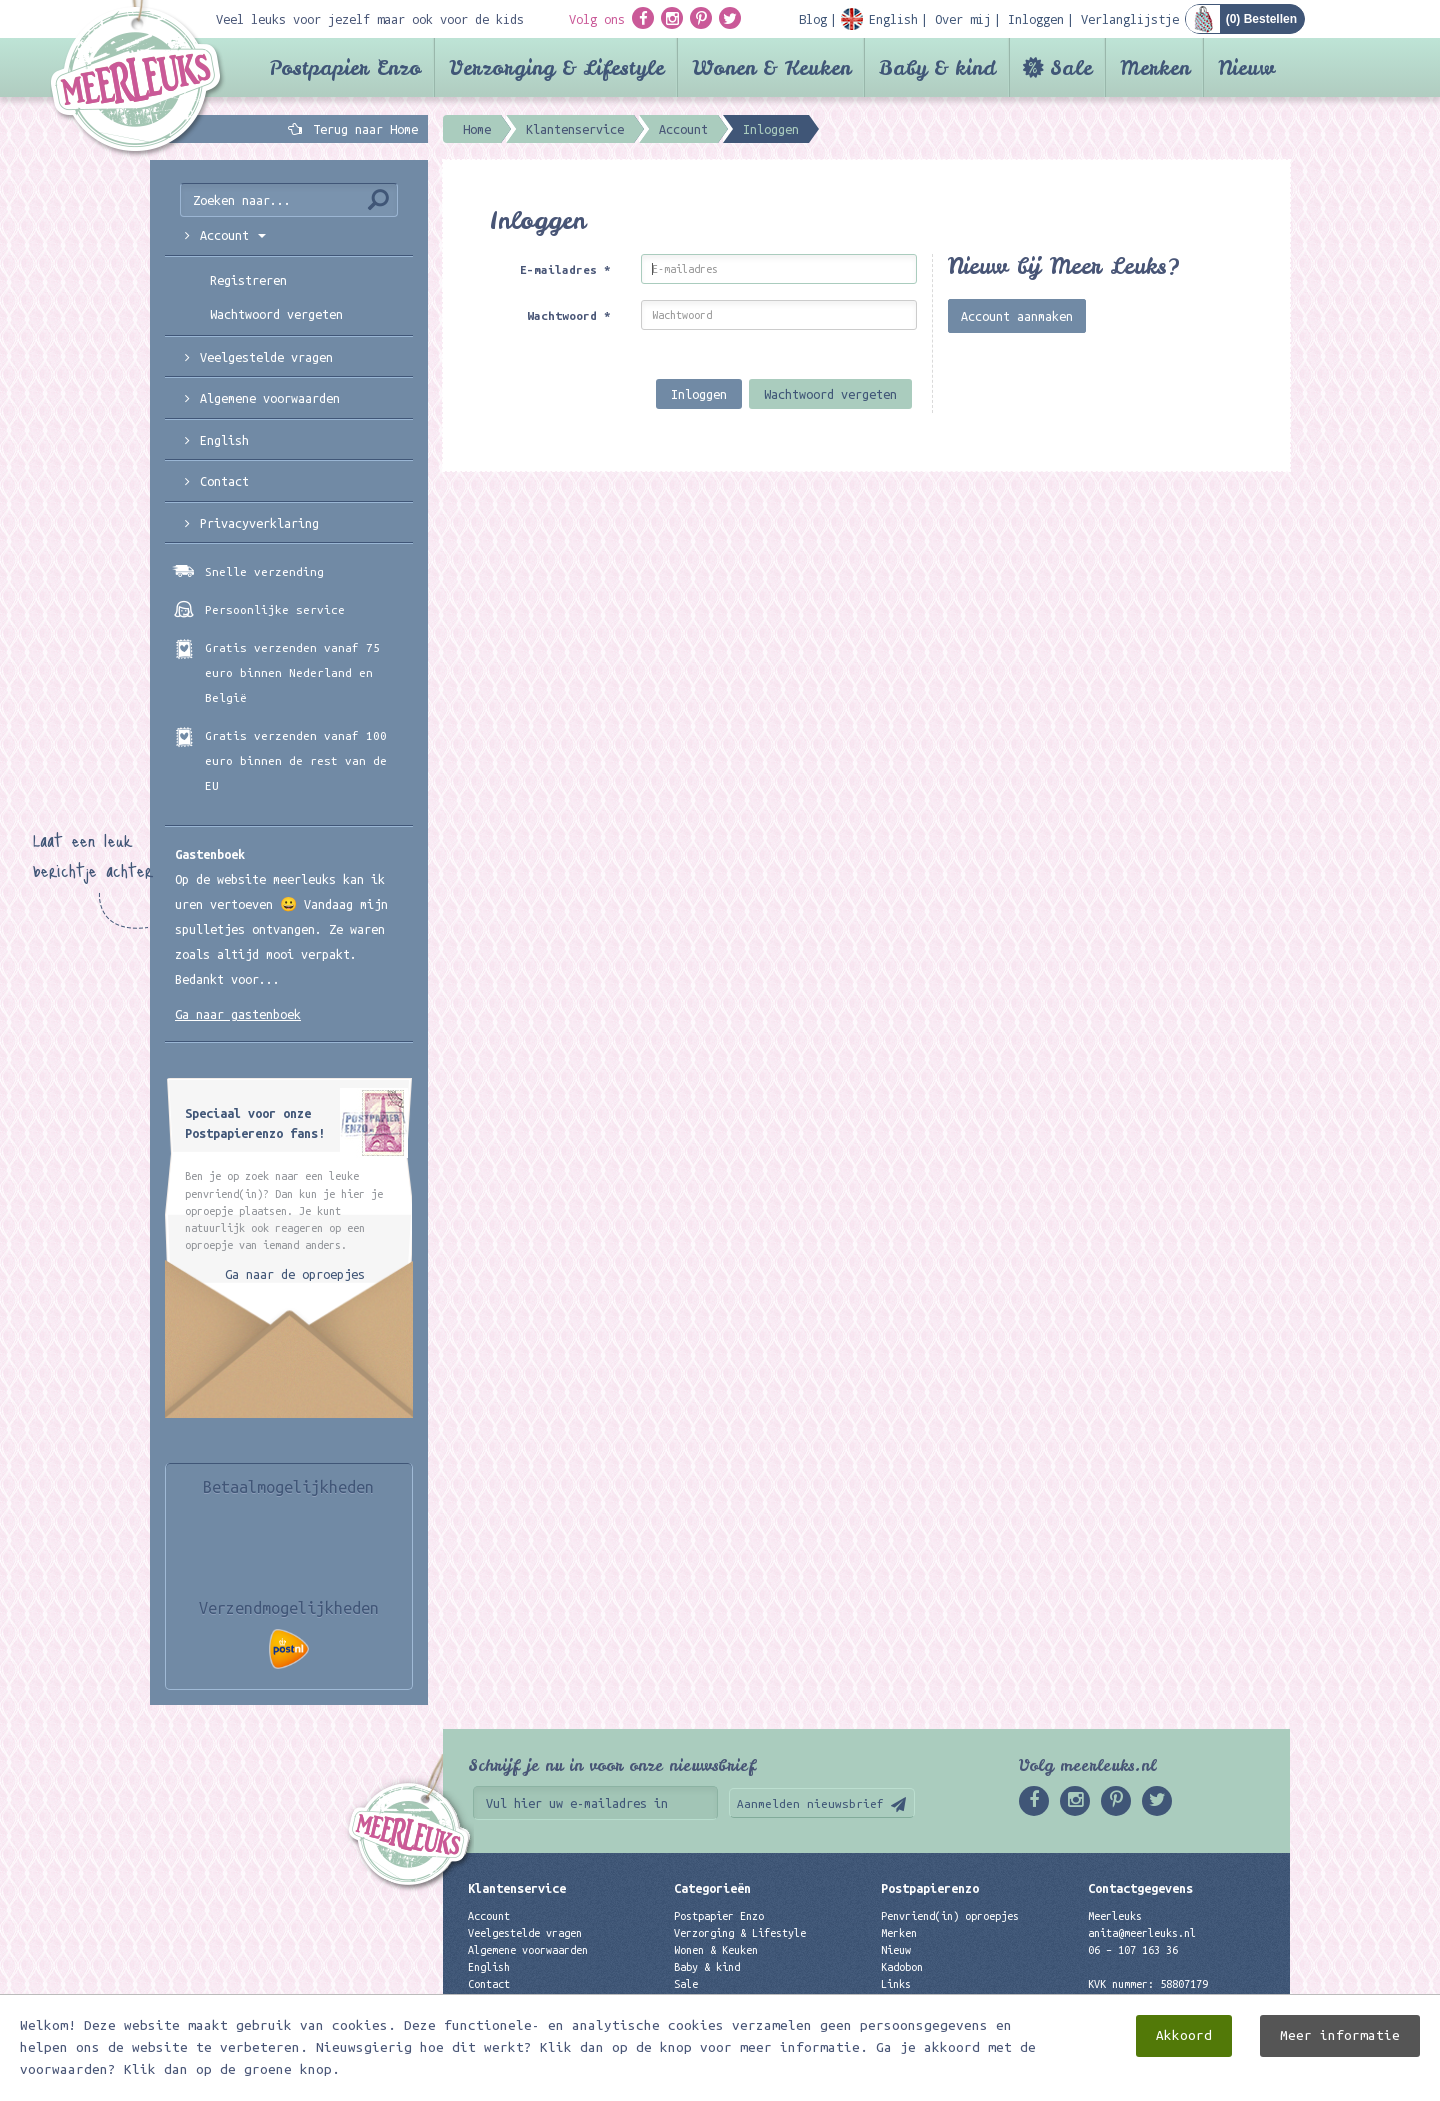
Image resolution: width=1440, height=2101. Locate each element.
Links (896, 1984)
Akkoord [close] (1184, 2035)
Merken (1155, 67)
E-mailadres (565, 269)
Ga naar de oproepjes (295, 1274)
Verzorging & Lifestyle (556, 67)
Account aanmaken (1017, 316)
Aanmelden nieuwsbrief (810, 1803)
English (224, 440)
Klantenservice (517, 1888)
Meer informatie (1340, 2035)
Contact (224, 481)
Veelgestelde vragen (525, 1933)
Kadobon (902, 1967)
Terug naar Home (362, 129)
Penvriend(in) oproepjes (950, 1916)
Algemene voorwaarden (270, 398)
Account (489, 1916)
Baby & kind (937, 67)
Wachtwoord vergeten (830, 394)
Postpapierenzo (930, 1888)
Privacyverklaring (259, 523)
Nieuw (1246, 67)
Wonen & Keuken (771, 67)
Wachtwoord (569, 315)
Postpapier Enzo (345, 67)
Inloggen (699, 394)
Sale (1071, 67)
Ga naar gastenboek (238, 1014)
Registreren (248, 280)
